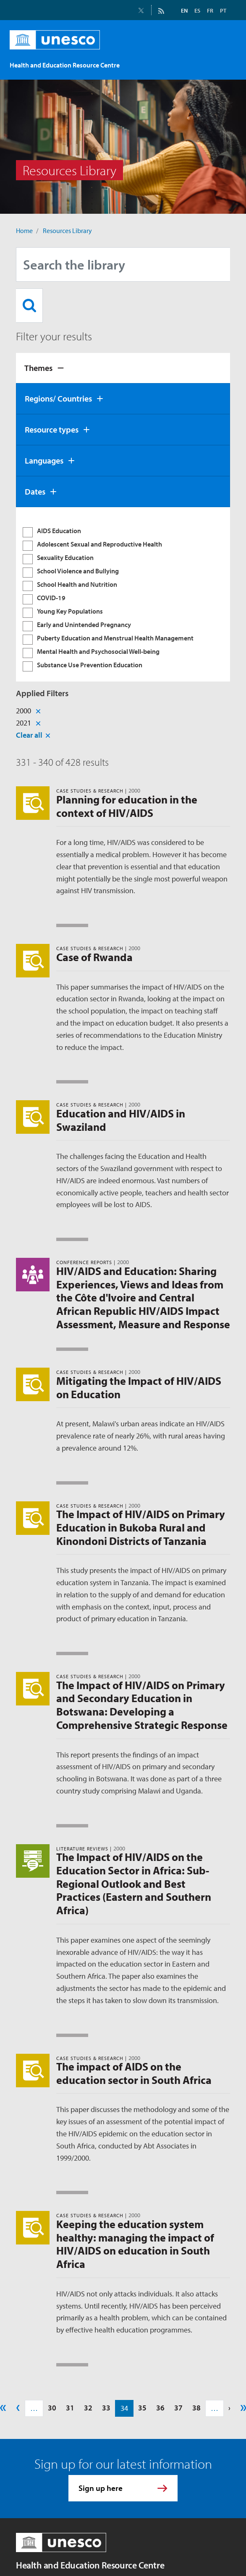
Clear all (29, 735)
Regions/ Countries (58, 398)
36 (160, 2408)
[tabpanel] (123, 594)
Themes (38, 368)
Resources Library (67, 230)
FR (210, 10)
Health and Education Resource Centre (90, 2565)
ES (197, 10)
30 (52, 2408)
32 (88, 2408)
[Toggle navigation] (221, 61)
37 (178, 2408)
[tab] (123, 368)
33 (106, 2408)
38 (196, 2408)
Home (24, 230)
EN (184, 10)
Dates (35, 491)
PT (223, 10)
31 (70, 2408)
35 (142, 2408)
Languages (44, 460)
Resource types (52, 429)
